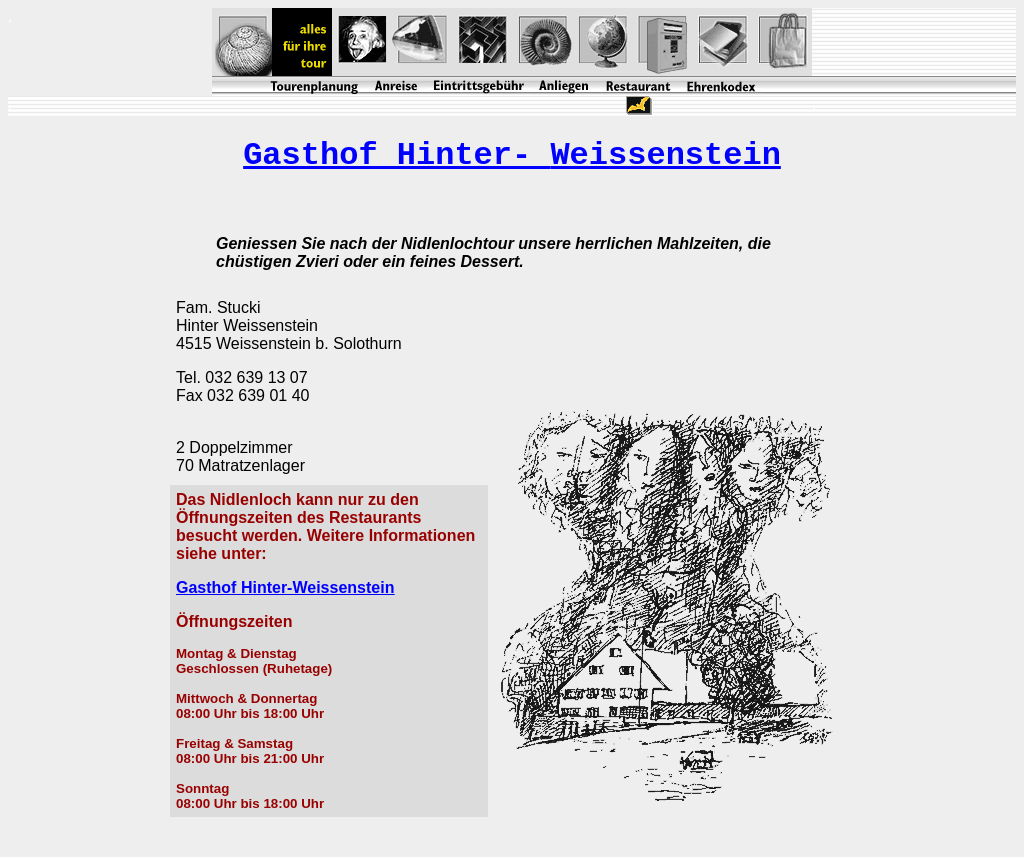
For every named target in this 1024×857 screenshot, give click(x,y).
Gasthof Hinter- (512, 155)
